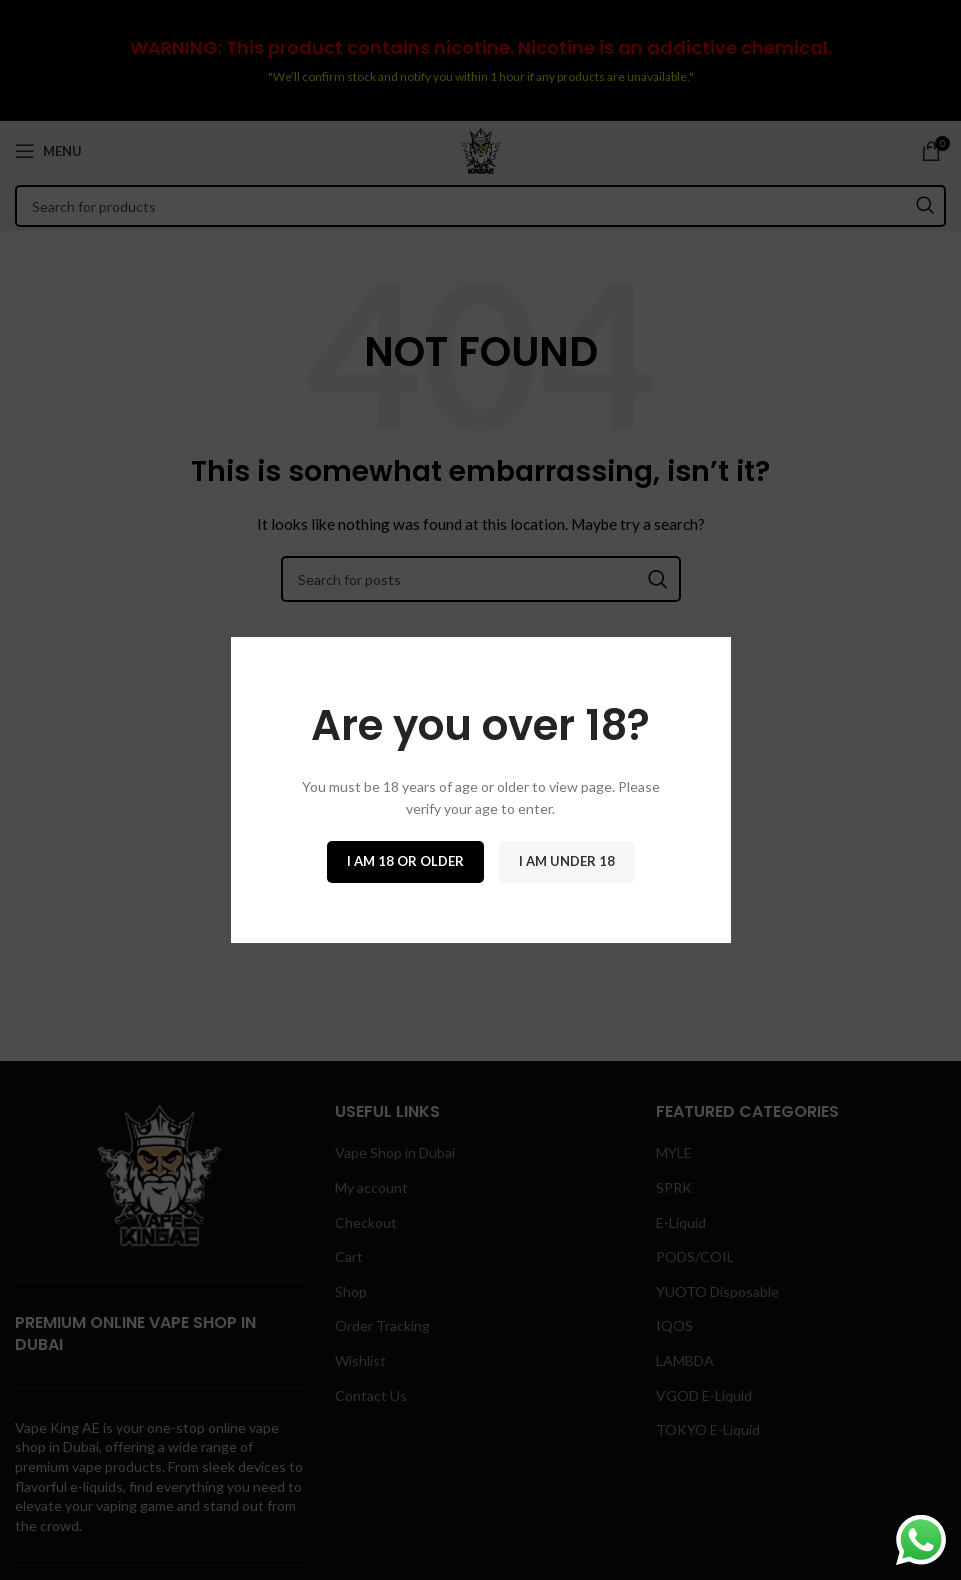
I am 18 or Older (405, 861)
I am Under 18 (567, 861)
